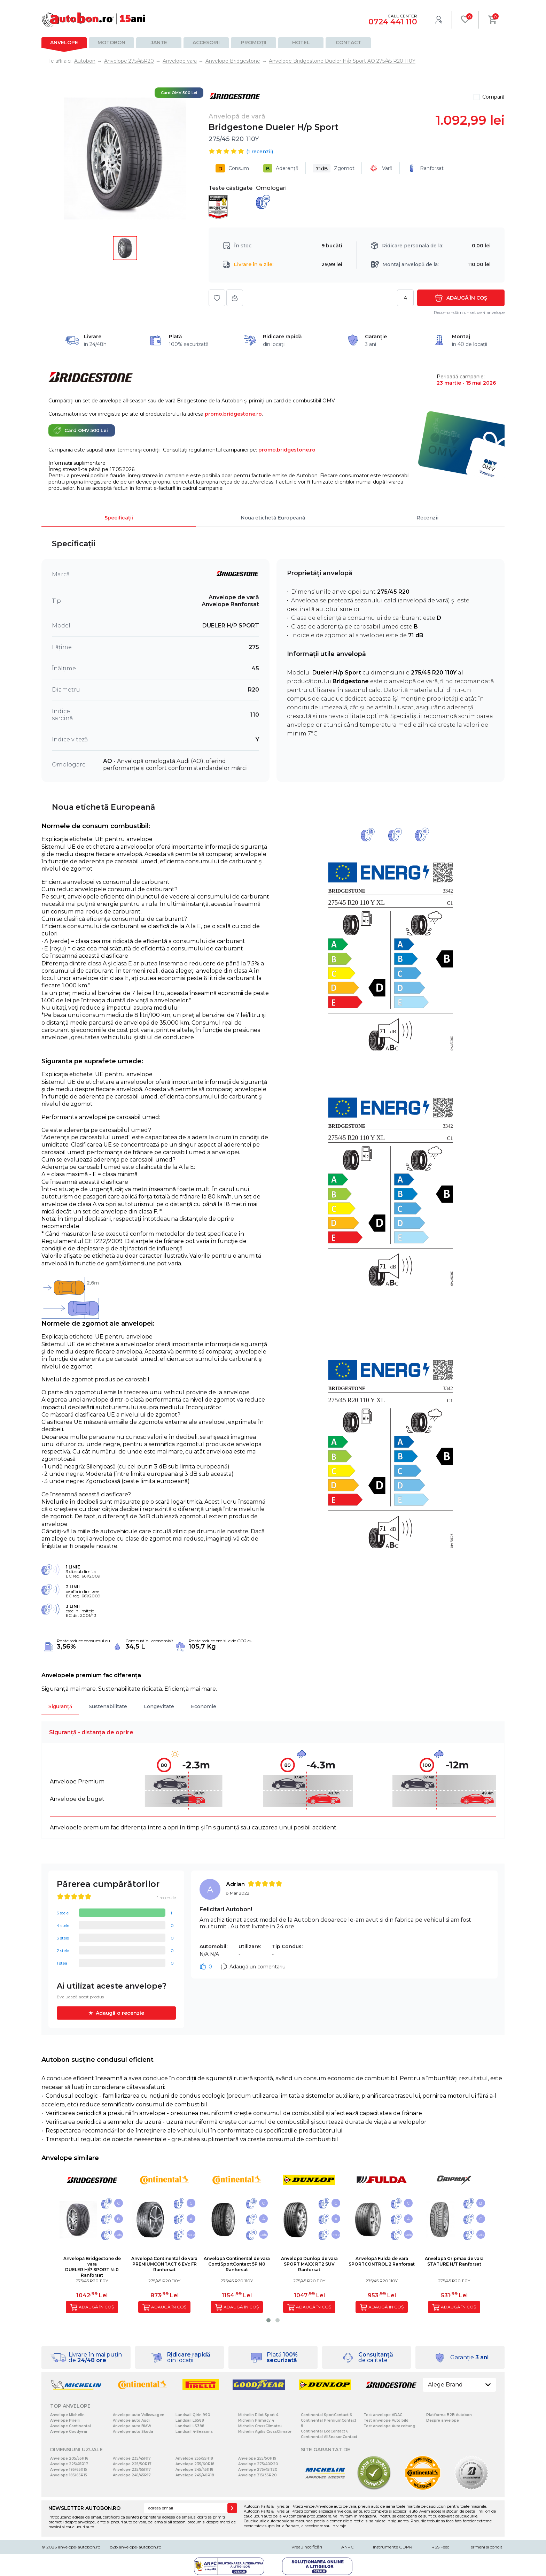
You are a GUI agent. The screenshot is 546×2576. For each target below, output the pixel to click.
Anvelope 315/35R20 (257, 2475)
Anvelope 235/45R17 (132, 2458)
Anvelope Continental (70, 2426)
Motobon (111, 42)
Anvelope (64, 42)
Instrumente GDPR (392, 2547)
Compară (493, 97)
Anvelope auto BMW (132, 2426)
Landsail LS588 (190, 2420)
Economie (203, 1706)
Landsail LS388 (190, 2426)
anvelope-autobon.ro (79, 2547)
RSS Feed (440, 2547)
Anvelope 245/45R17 (132, 2475)
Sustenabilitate (108, 1706)
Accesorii (206, 42)
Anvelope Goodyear (68, 2431)
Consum (232, 168)
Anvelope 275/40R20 (258, 2464)
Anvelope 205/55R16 (69, 2458)
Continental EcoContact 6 (325, 2431)
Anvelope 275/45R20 (258, 2469)
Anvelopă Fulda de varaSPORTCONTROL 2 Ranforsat (382, 2261)
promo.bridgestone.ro (233, 414)
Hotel (301, 42)
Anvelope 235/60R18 (195, 2464)
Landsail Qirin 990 (193, 2415)
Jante (159, 42)
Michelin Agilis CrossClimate (264, 2431)
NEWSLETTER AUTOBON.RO (84, 2508)
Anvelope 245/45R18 (194, 2469)
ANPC (347, 2547)
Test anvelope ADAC (383, 2415)
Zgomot (333, 168)
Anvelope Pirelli (65, 2420)
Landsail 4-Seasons (194, 2431)
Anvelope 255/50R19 (257, 2458)
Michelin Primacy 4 (256, 2420)
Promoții (253, 42)
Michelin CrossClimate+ (260, 2426)
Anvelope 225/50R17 (132, 2464)
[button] (268, 2320)
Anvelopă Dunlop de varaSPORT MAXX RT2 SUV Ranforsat (309, 2264)
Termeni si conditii (487, 2547)
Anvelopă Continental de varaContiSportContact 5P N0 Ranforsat (237, 2264)
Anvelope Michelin (67, 2415)
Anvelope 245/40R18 (195, 2475)
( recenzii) (259, 151)
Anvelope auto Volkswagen (138, 2415)
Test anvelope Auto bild (386, 2420)
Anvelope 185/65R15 (68, 2475)
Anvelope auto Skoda (133, 2431)
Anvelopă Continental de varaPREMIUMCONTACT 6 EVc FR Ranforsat (164, 2264)
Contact (348, 42)
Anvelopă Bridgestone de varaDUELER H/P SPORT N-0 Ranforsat (92, 2267)
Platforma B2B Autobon (449, 2415)
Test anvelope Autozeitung (389, 2426)
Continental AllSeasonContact (329, 2437)
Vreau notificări (306, 2547)
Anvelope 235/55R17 (132, 2469)
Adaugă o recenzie (120, 2013)
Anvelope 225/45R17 (69, 2464)
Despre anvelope (442, 2420)
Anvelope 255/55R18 (194, 2458)
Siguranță (60, 1706)
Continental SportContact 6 (326, 2415)
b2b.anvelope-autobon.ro (135, 2547)
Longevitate (159, 1706)
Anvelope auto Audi (131, 2420)
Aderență (280, 168)
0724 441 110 (392, 21)
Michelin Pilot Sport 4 (258, 2415)
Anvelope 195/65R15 (68, 2469)
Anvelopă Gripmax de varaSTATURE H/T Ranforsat (454, 2261)
